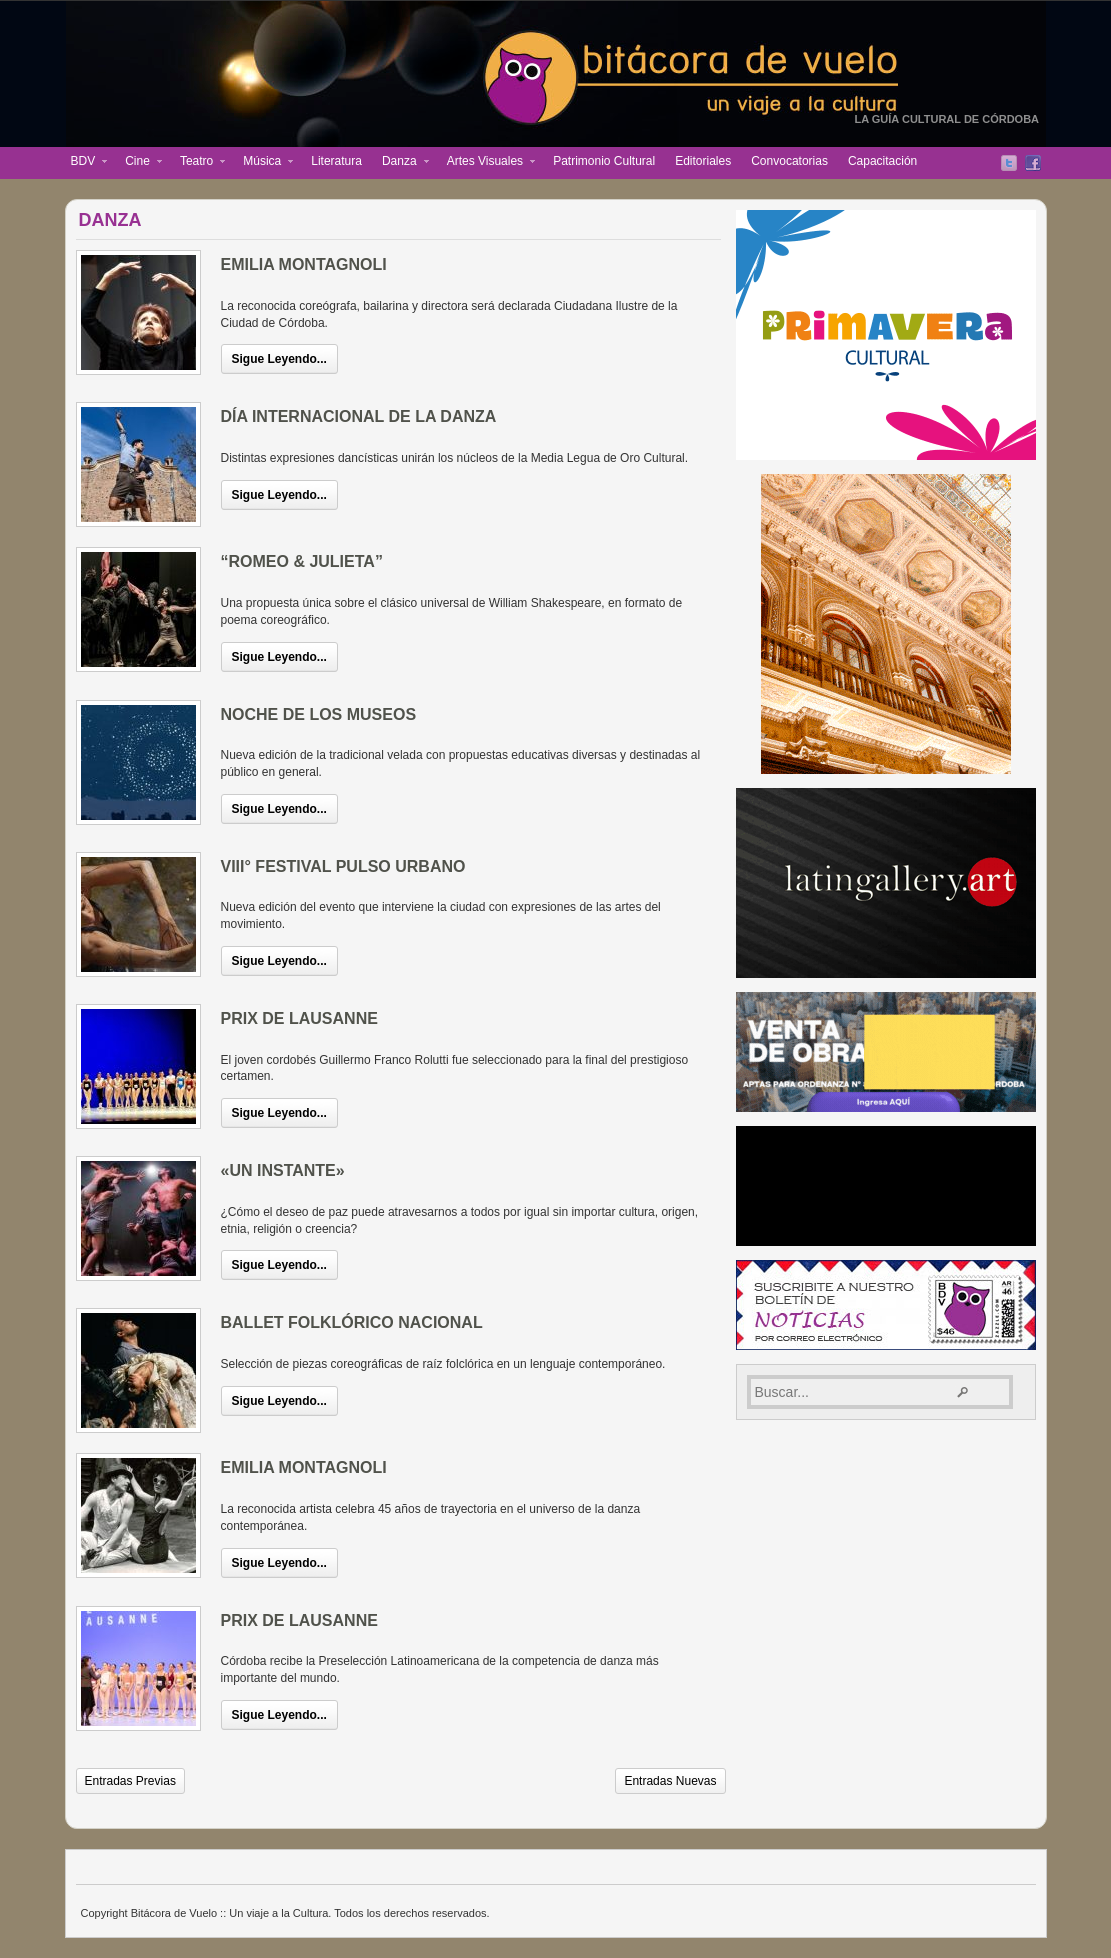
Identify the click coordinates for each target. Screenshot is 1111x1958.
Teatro (197, 163)
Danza (400, 163)
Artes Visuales (486, 163)
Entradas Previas (130, 1781)
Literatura (336, 161)
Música (263, 163)
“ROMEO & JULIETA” (302, 561)
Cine (138, 163)
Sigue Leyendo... (279, 359)
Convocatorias (789, 161)
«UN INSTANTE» (283, 1170)
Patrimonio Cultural (604, 161)
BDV (84, 163)
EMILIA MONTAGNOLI (304, 264)
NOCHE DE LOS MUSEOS (319, 714)
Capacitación (882, 161)
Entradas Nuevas (670, 1781)
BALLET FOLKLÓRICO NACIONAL (352, 1322)
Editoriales (703, 161)
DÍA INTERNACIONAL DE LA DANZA (359, 416)
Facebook (1033, 163)
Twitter (1009, 163)
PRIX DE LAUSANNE (299, 1018)
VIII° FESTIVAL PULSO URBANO (343, 866)
